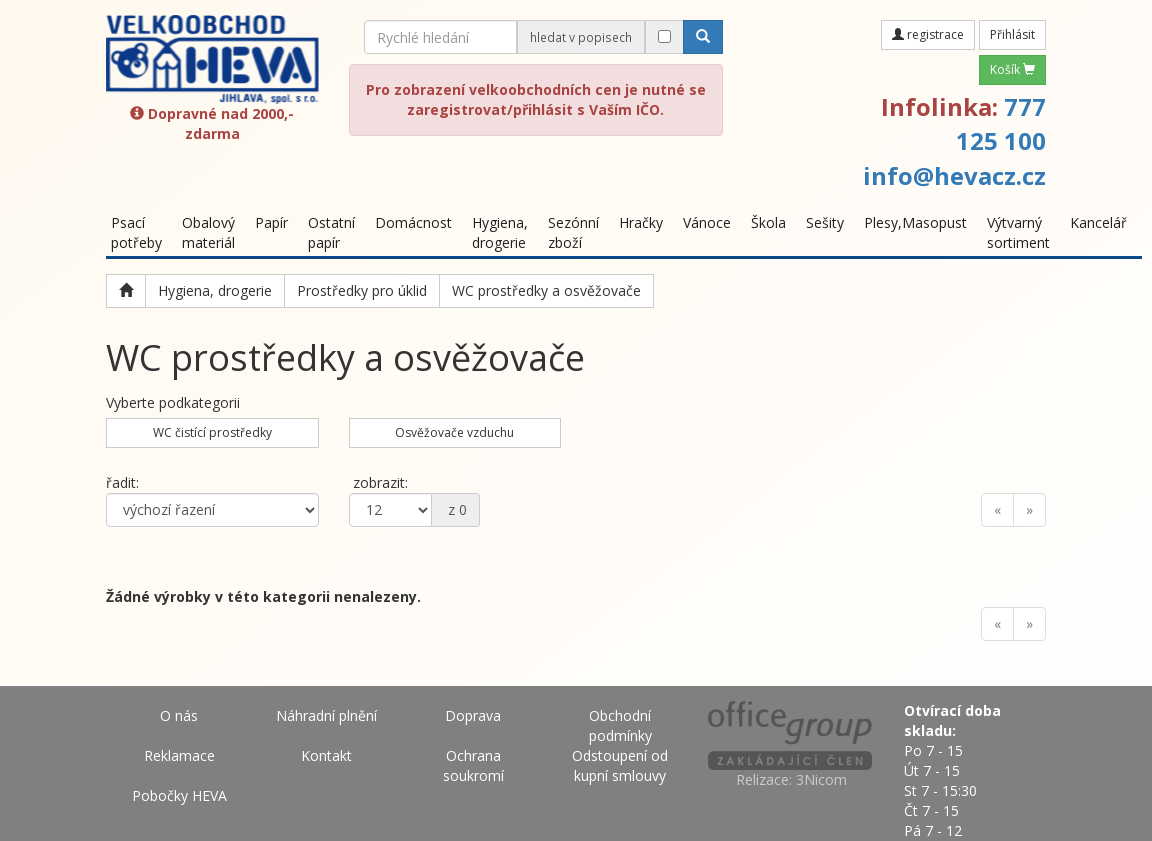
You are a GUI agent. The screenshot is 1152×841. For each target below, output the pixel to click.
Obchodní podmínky (620, 725)
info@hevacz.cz (954, 175)
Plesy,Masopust (915, 222)
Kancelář (1098, 222)
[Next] (1029, 510)
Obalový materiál (208, 232)
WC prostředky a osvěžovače (546, 290)
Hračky (641, 222)
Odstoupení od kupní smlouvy (620, 765)
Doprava (473, 715)
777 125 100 (1001, 123)
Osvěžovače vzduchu (454, 432)
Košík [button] (1012, 69)
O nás (179, 715)
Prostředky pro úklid (362, 290)
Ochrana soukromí (473, 765)
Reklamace (179, 755)
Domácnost (413, 222)
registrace (928, 34)
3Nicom (821, 779)
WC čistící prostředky (212, 432)
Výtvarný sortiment (1018, 232)
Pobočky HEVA (179, 795)
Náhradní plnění (326, 715)
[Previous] (997, 510)
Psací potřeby (136, 232)
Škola (768, 222)
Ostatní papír (331, 232)
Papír (271, 222)
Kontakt (326, 755)
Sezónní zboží (573, 232)
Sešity (825, 222)
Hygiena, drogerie (500, 232)
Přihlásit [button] (1012, 34)
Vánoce (707, 222)
